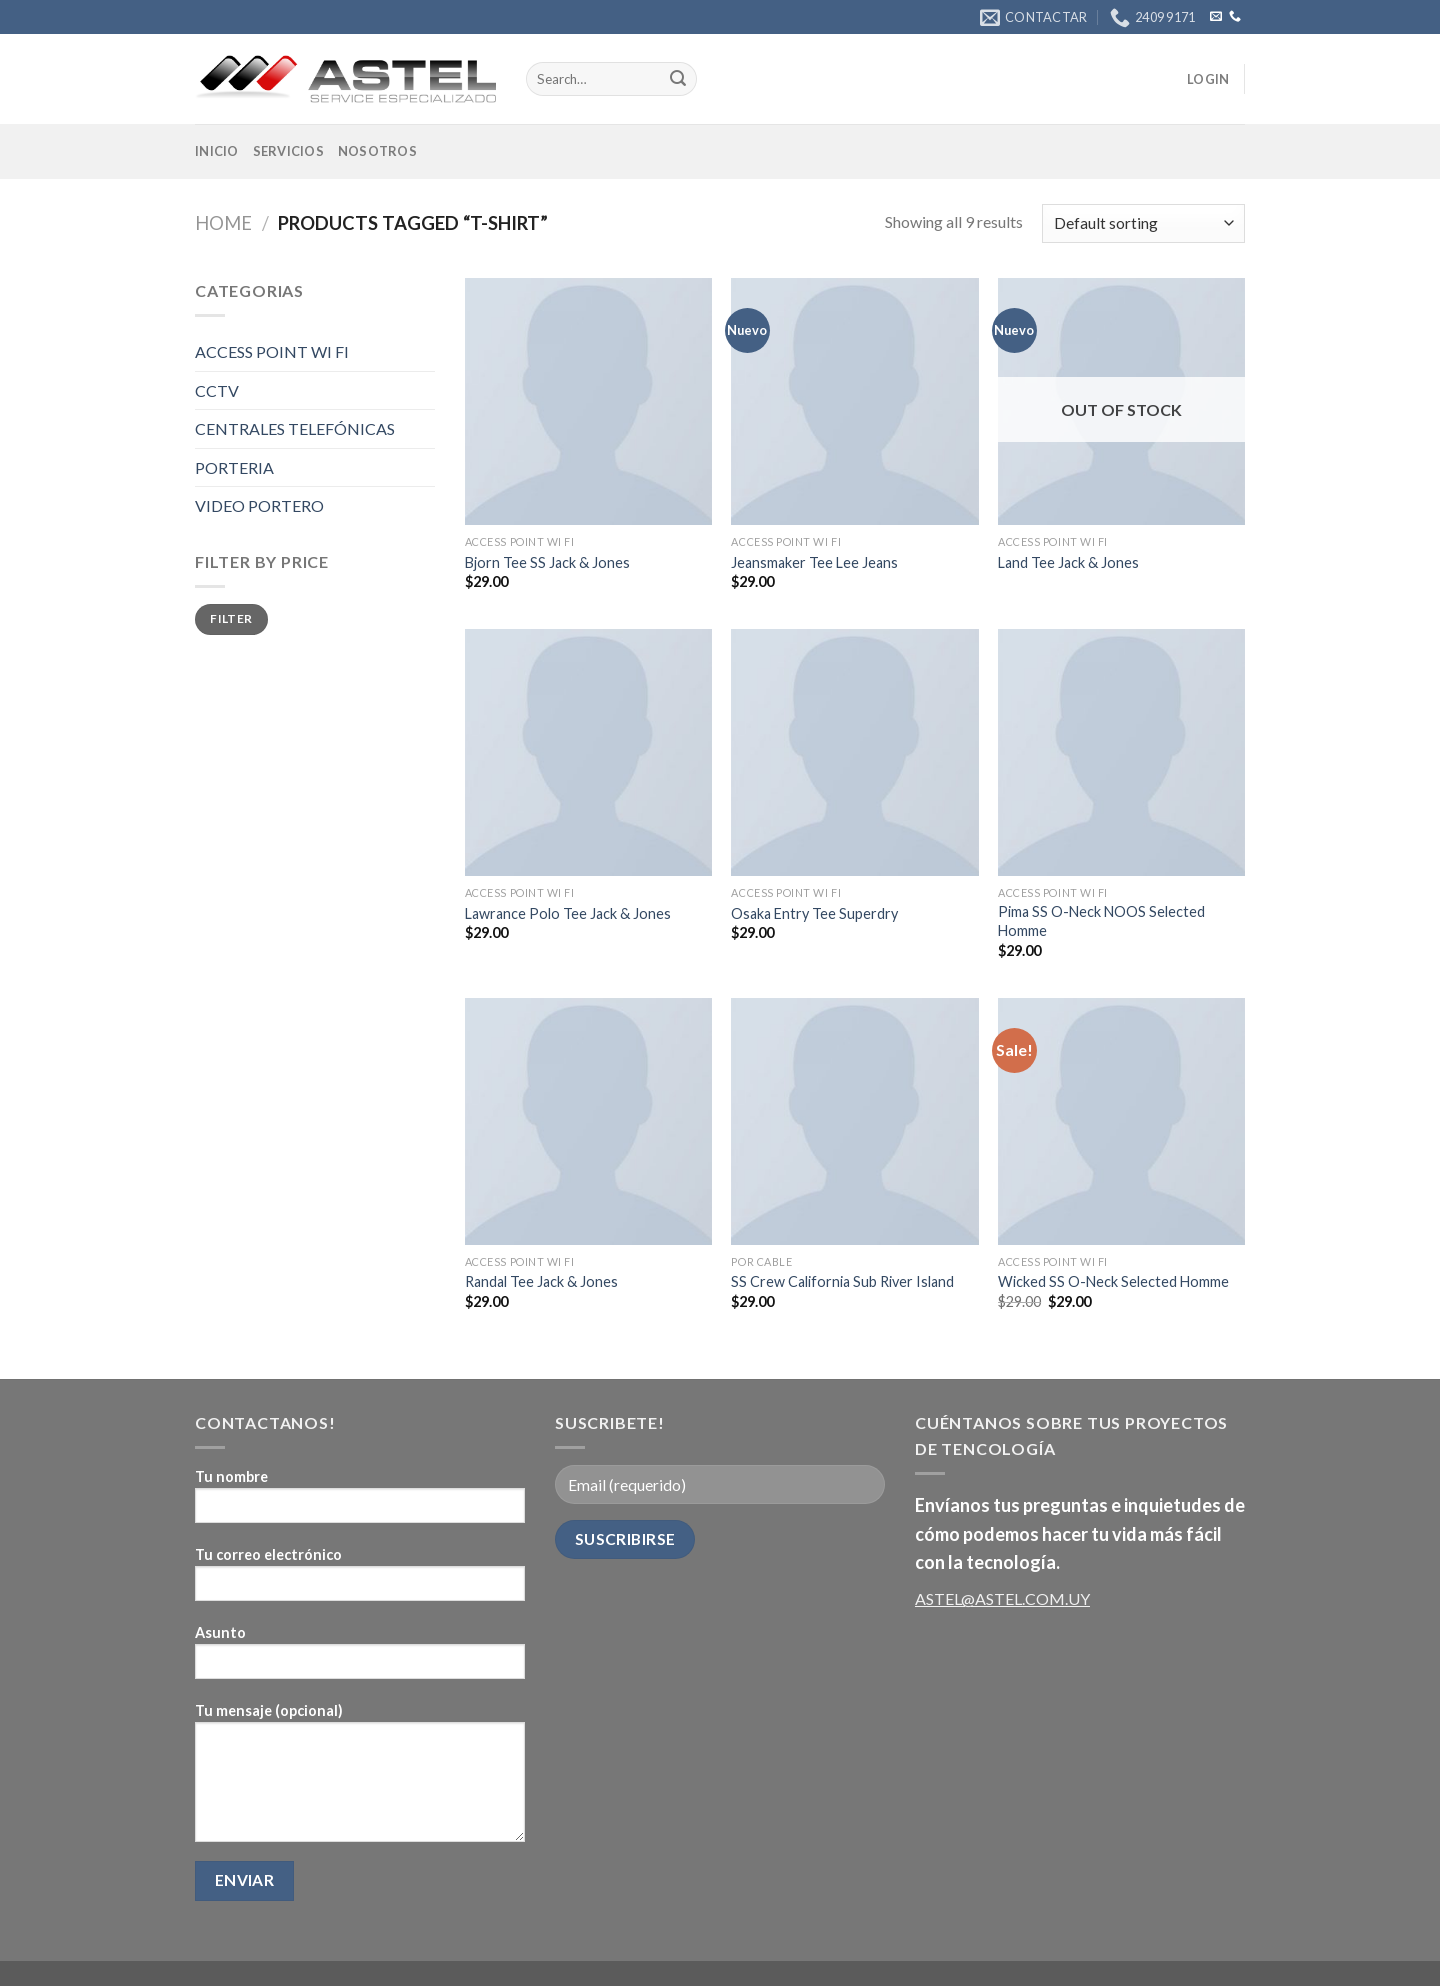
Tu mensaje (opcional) (360, 1779)
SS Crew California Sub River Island (842, 1281)
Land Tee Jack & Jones (1068, 562)
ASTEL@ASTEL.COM (990, 1598)
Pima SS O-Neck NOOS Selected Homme (1101, 921)
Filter (231, 618)
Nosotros (377, 151)
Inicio (217, 151)
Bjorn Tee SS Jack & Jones (547, 562)
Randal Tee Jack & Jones (541, 1281)
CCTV (217, 390)
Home (223, 223)
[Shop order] (1143, 223)
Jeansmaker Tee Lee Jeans (814, 562)
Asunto (360, 1658)
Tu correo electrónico (360, 1580)
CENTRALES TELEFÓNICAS (295, 428)
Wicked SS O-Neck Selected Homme (1113, 1281)
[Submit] (678, 79)
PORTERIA (234, 467)
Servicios (288, 151)
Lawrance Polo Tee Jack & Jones (568, 913)
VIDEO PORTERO (259, 505)
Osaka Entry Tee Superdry (814, 913)
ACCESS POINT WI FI (272, 351)
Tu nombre (360, 1502)
